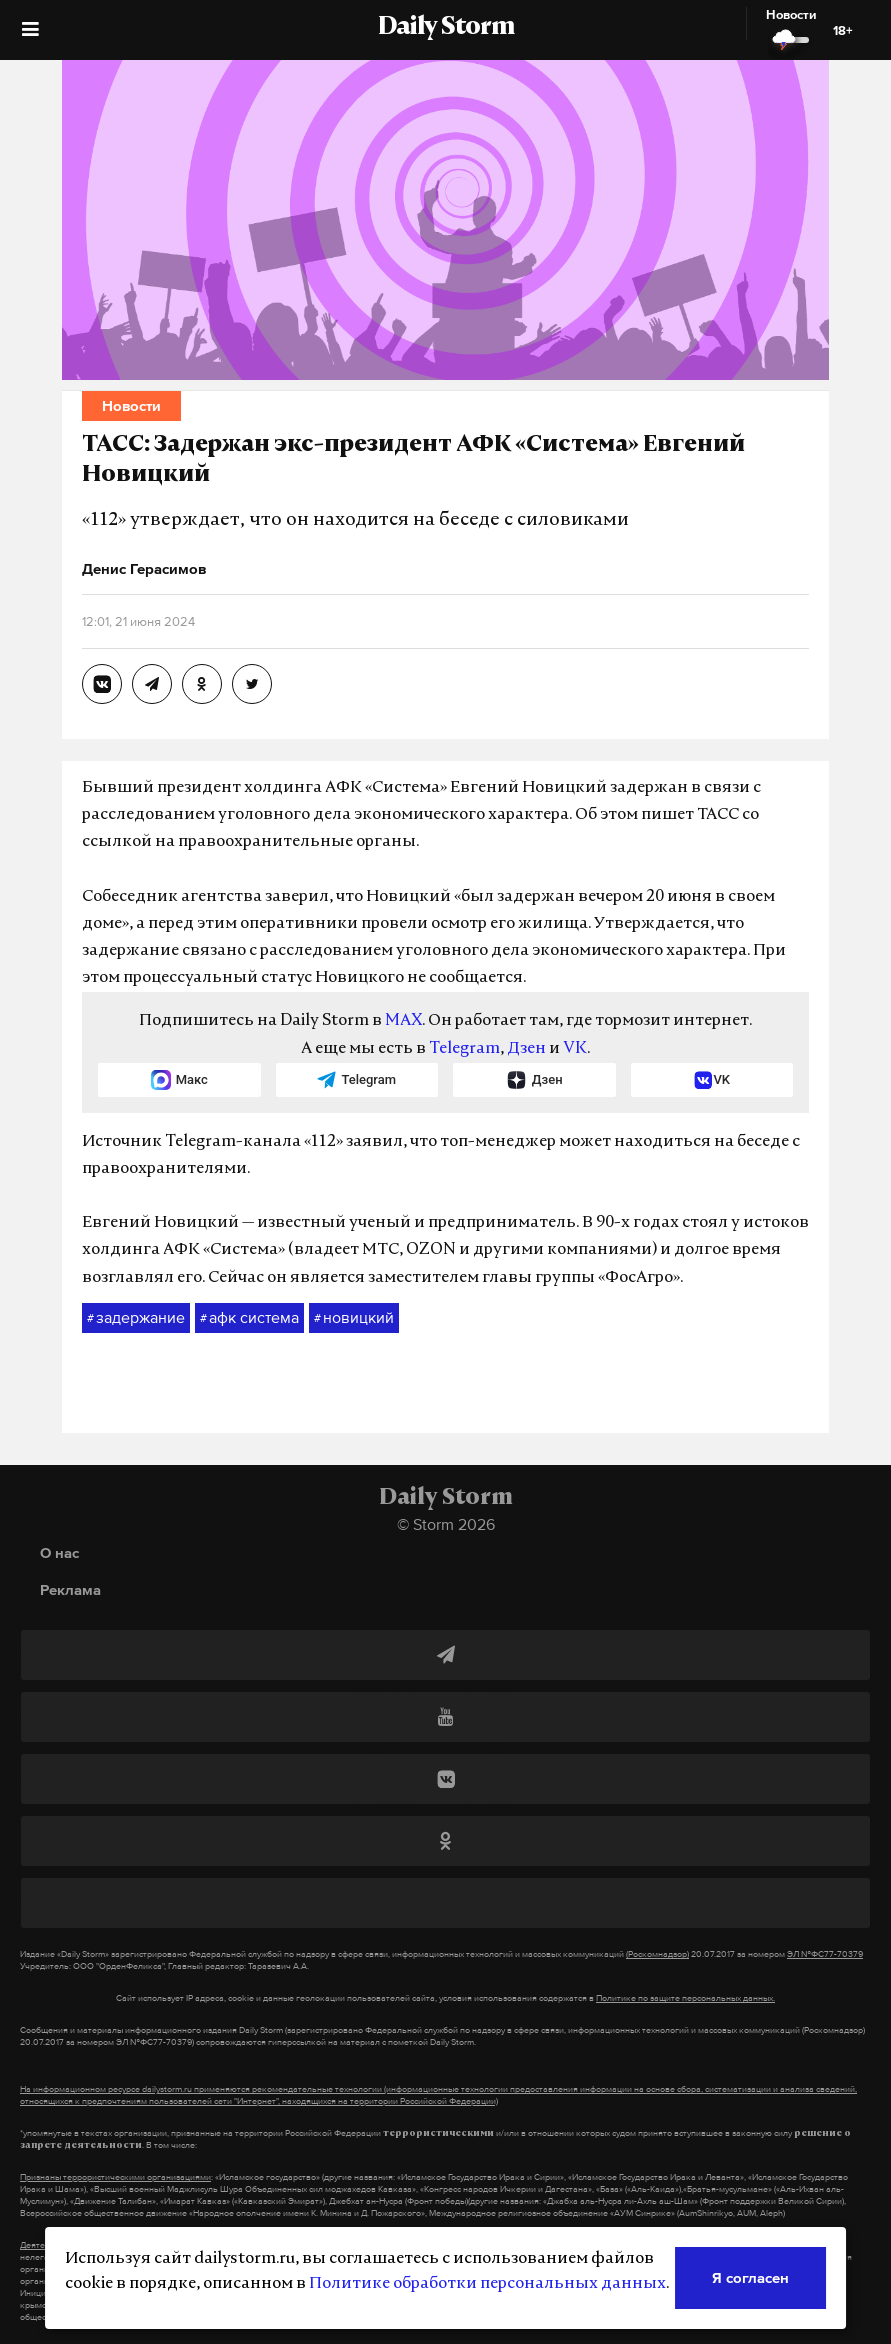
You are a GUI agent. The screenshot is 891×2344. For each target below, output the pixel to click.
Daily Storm (446, 28)
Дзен (526, 1049)
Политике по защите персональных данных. (685, 1998)
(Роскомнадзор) (657, 1954)
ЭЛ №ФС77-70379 (825, 1954)
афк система (249, 1318)
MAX (403, 1021)
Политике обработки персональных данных (487, 2284)
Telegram (464, 1049)
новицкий (354, 1318)
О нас (59, 1552)
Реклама (70, 1589)
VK (575, 1049)
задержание (136, 1318)
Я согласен (750, 2277)
